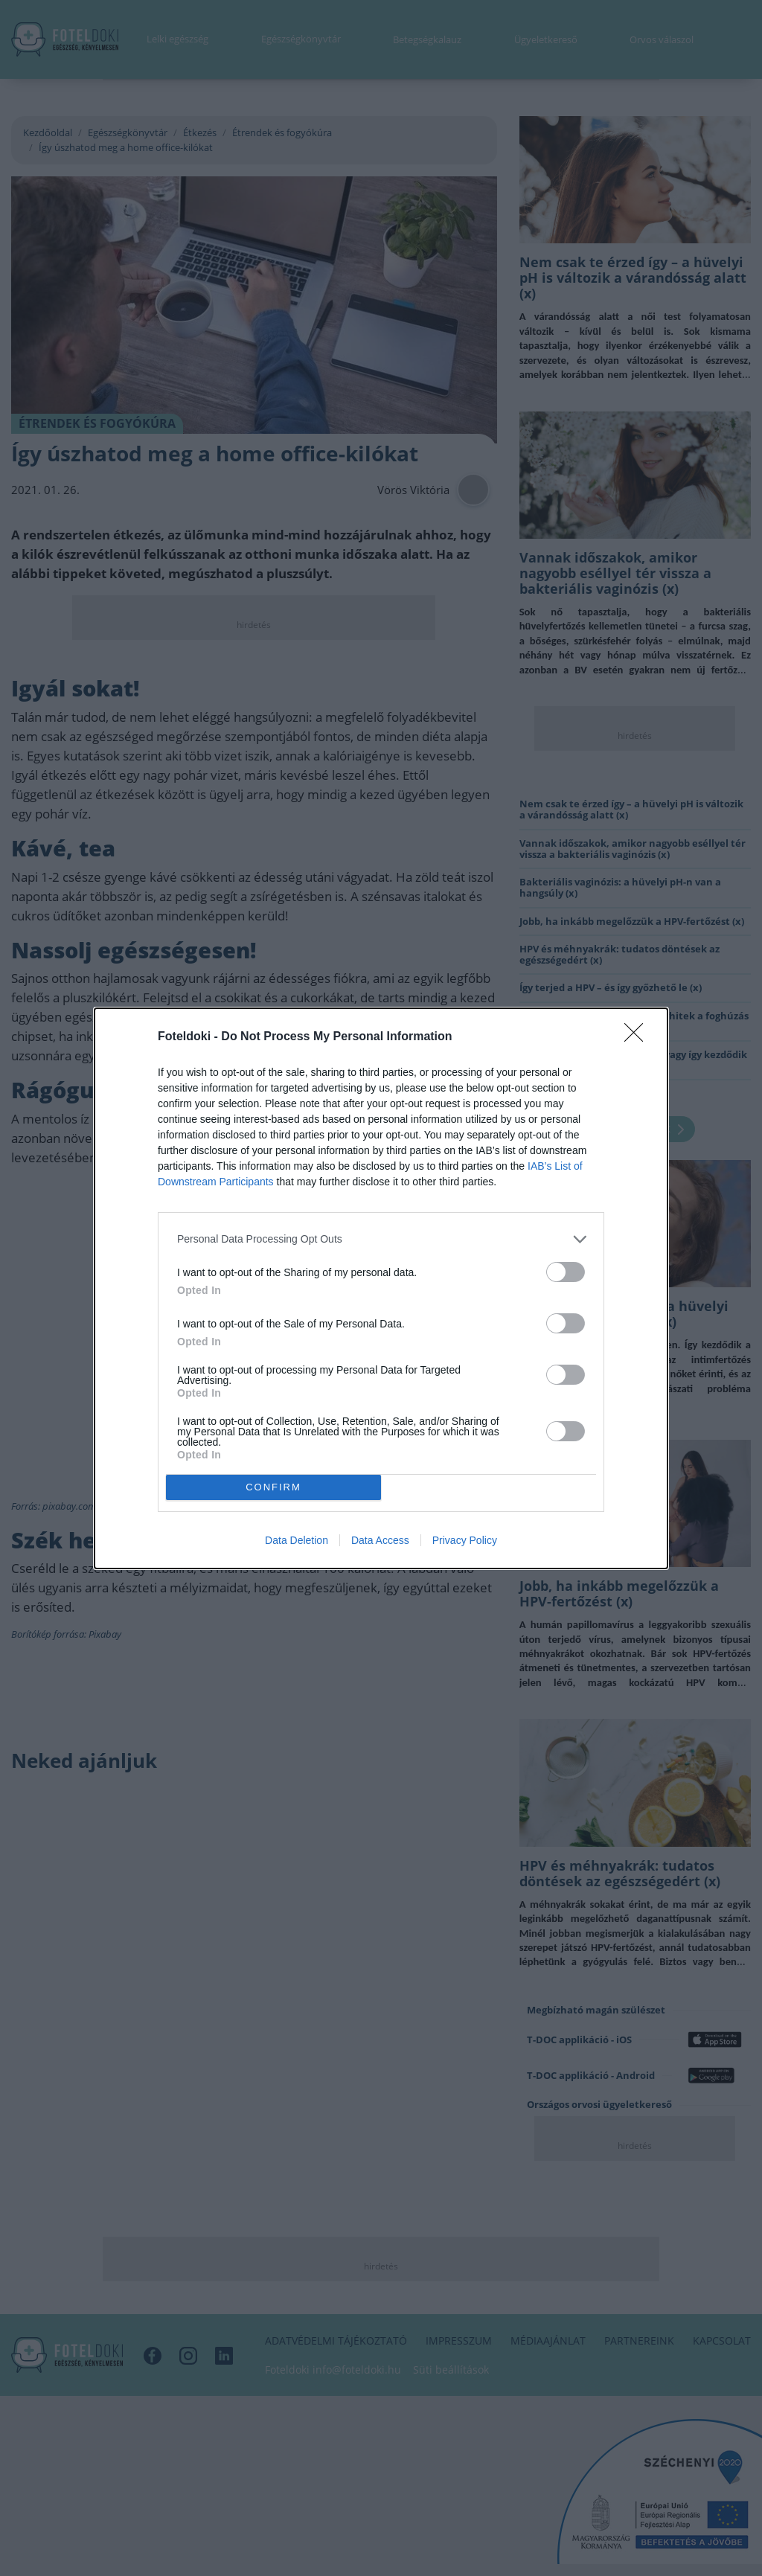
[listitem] (381, 1239)
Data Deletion (296, 1540)
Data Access (380, 1540)
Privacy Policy (464, 1540)
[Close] (638, 1037)
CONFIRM (273, 1487)
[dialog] (381, 1288)
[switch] (565, 1272)
